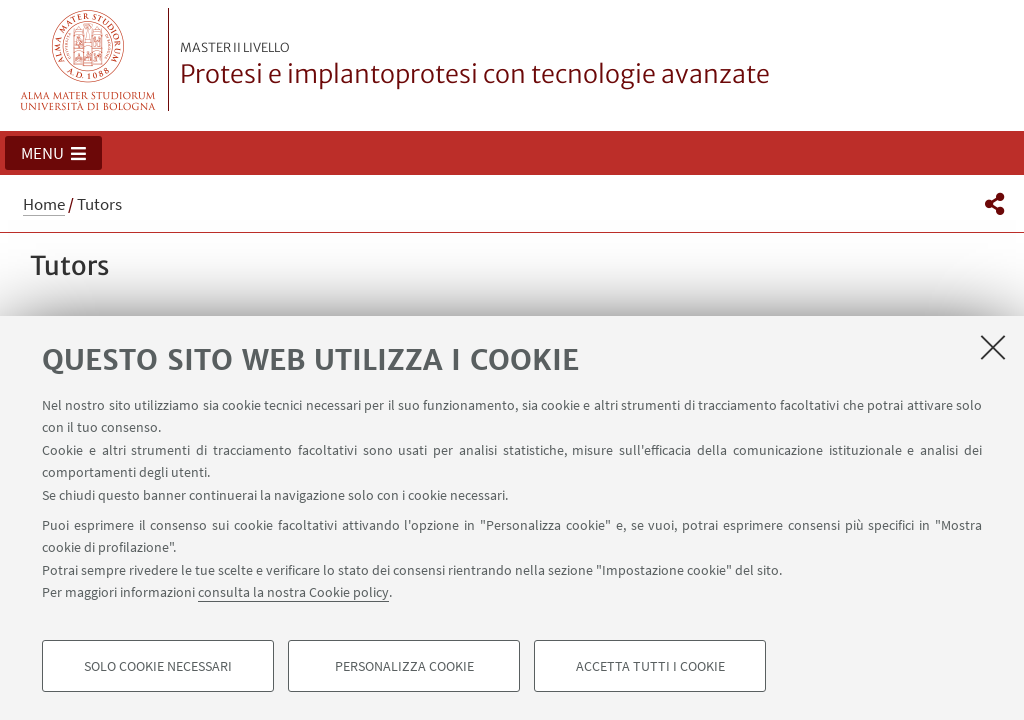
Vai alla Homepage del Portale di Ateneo (88, 59)
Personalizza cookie (404, 666)
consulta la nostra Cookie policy (293, 592)
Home (44, 204)
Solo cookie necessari (158, 666)
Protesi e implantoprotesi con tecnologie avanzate (475, 65)
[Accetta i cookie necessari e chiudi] (993, 347)
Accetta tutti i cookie (650, 666)
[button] (53, 153)
